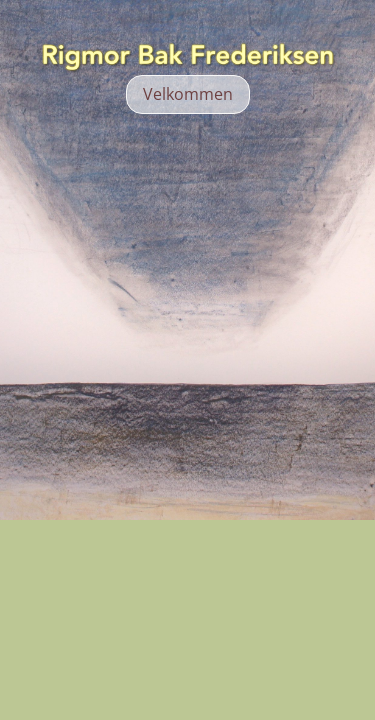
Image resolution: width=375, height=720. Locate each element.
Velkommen (188, 94)
